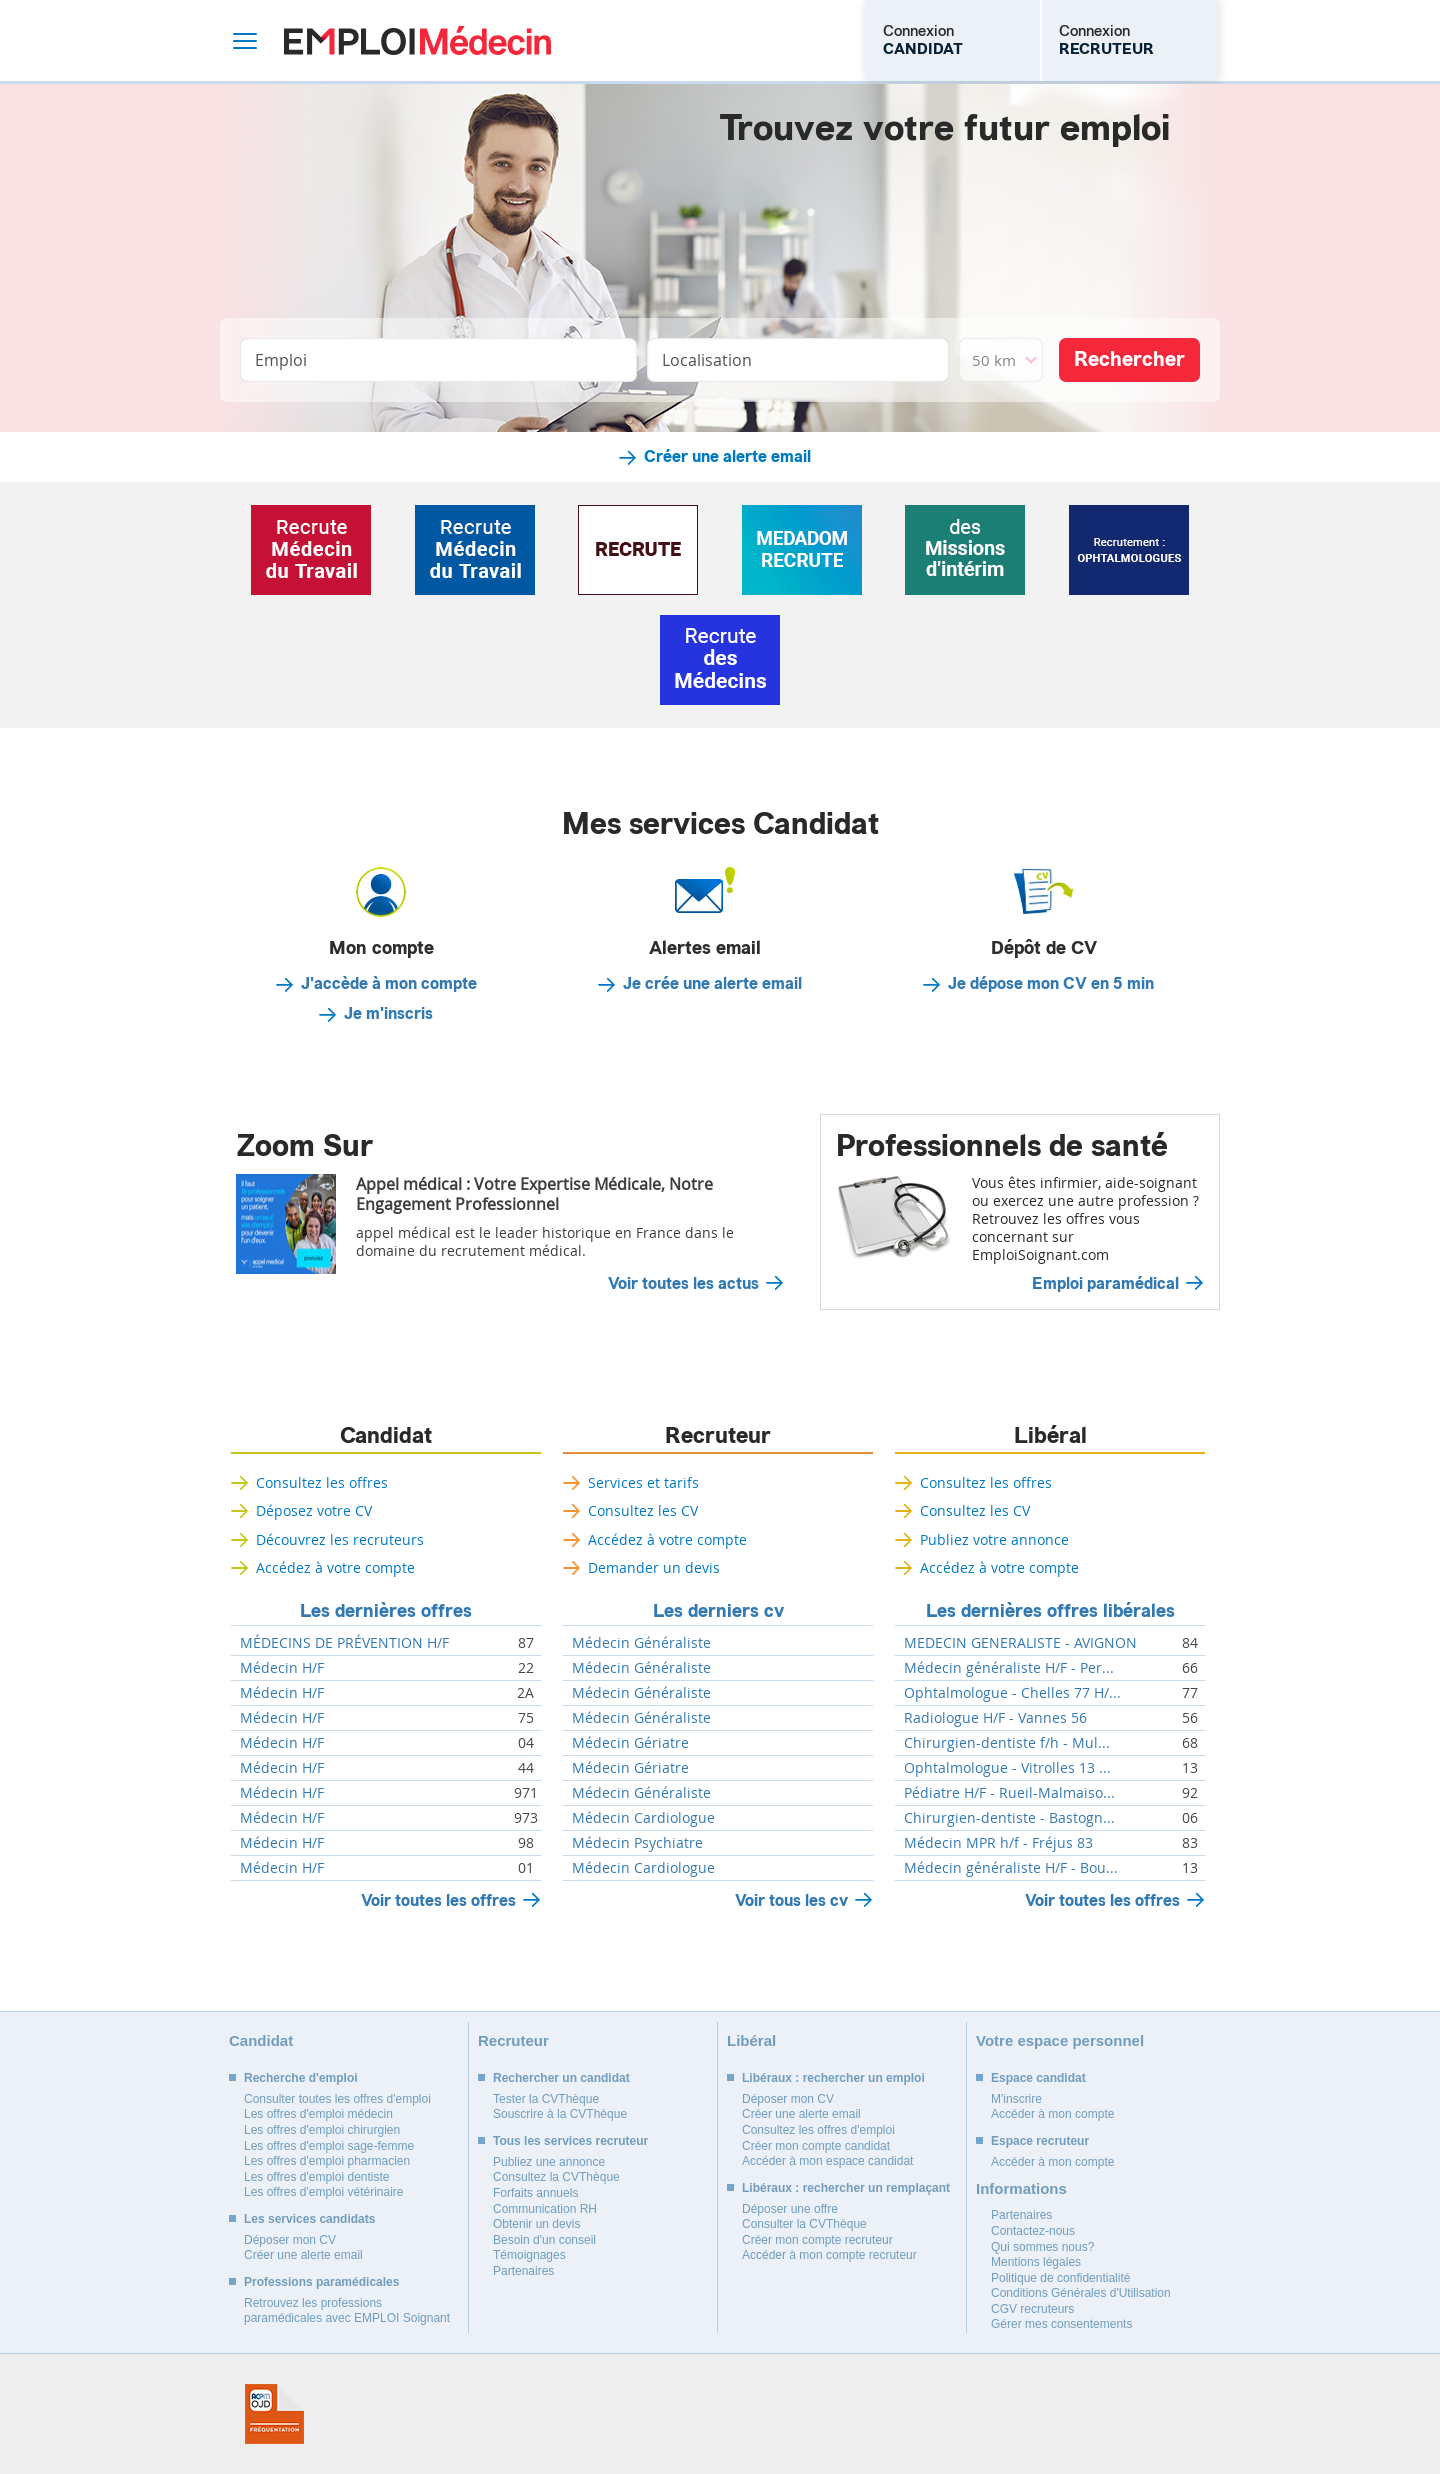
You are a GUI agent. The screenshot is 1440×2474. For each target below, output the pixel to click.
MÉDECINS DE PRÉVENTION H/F (344, 1643)
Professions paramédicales (321, 2282)
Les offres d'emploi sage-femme (329, 2146)
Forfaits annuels (535, 2193)
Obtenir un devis (536, 2224)
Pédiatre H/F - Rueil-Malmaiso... (1009, 1793)
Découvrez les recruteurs (340, 1539)
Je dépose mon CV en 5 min (1051, 984)
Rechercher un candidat (561, 2078)
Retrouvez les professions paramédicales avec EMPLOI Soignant (347, 2311)
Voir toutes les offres (438, 1900)
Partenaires (523, 2271)
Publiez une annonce (549, 2162)
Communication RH (545, 2209)
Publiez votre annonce (994, 1539)
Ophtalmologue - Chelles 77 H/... (1012, 1693)
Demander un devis (654, 1567)
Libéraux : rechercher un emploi (833, 2078)
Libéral (1050, 1436)
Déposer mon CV (290, 2240)
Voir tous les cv (791, 1900)
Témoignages (529, 2255)
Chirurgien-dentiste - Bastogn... (1009, 1818)
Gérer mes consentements (1061, 2324)
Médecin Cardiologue (643, 1818)
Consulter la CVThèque (804, 2224)
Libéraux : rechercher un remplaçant (846, 2188)
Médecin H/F (282, 1668)
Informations (1021, 2188)
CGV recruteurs (1032, 2309)
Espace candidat (1038, 2078)
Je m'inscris (388, 1014)
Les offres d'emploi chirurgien (322, 2130)
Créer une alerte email (727, 457)
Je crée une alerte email (712, 984)
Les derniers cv (718, 1611)
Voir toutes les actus (683, 1284)
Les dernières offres (386, 1611)
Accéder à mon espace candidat (827, 2161)
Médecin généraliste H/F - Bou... (1011, 1868)
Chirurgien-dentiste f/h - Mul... (1007, 1743)
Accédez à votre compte (335, 1567)
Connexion (923, 40)
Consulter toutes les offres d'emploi (337, 2099)
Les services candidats (309, 2219)
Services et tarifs (643, 1482)
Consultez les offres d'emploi (818, 2130)
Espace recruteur (1040, 2141)
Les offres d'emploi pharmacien (327, 2161)
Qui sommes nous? (1042, 2247)
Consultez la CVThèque (556, 2177)
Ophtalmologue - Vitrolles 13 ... (1007, 1768)
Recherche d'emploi (301, 2078)
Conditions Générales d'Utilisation (1081, 2293)
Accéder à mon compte (1052, 2114)
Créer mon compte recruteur (817, 2240)
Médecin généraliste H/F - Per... (1009, 1668)
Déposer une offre (790, 2209)
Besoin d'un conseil (544, 2240)
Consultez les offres (322, 1482)
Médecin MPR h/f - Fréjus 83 (998, 1843)
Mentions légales (1036, 2262)
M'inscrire (1016, 2099)
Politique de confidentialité (1060, 2278)
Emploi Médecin (417, 40)
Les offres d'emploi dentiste (317, 2177)
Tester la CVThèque (546, 2099)
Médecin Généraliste (641, 1643)
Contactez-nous (1033, 2231)
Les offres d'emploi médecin (318, 2114)
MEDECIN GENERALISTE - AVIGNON (1020, 1643)
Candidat (386, 1436)
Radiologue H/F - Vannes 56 (995, 1718)
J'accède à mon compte (389, 984)
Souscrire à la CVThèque (560, 2114)
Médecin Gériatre (630, 1743)
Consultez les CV (643, 1510)
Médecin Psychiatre (637, 1843)
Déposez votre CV (314, 1510)
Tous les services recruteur (570, 2141)
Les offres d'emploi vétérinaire (324, 2192)
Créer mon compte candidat (816, 2146)
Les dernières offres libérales (1050, 1611)
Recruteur (718, 1436)
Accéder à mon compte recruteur (829, 2255)
